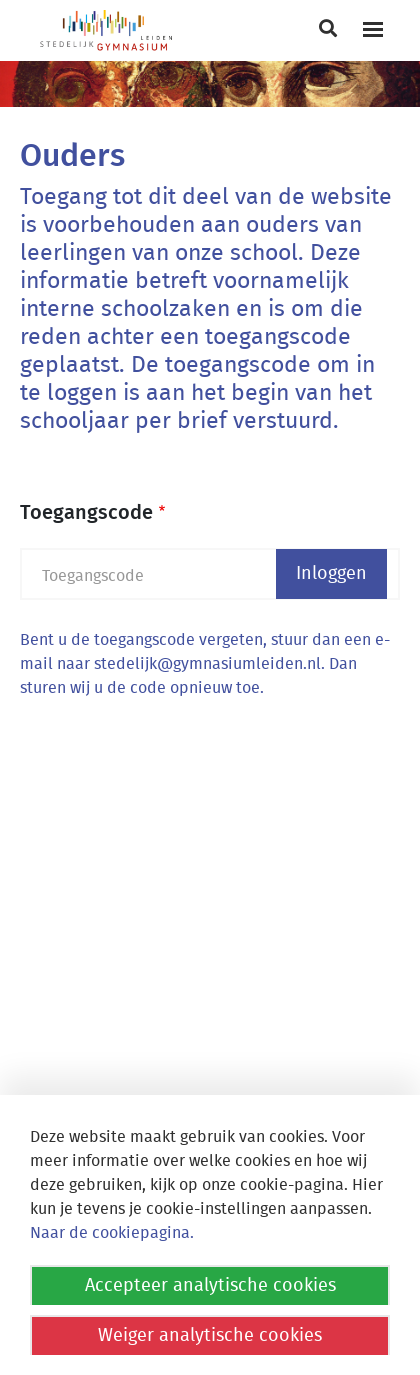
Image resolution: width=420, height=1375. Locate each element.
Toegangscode (86, 513)
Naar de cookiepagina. (112, 1233)
